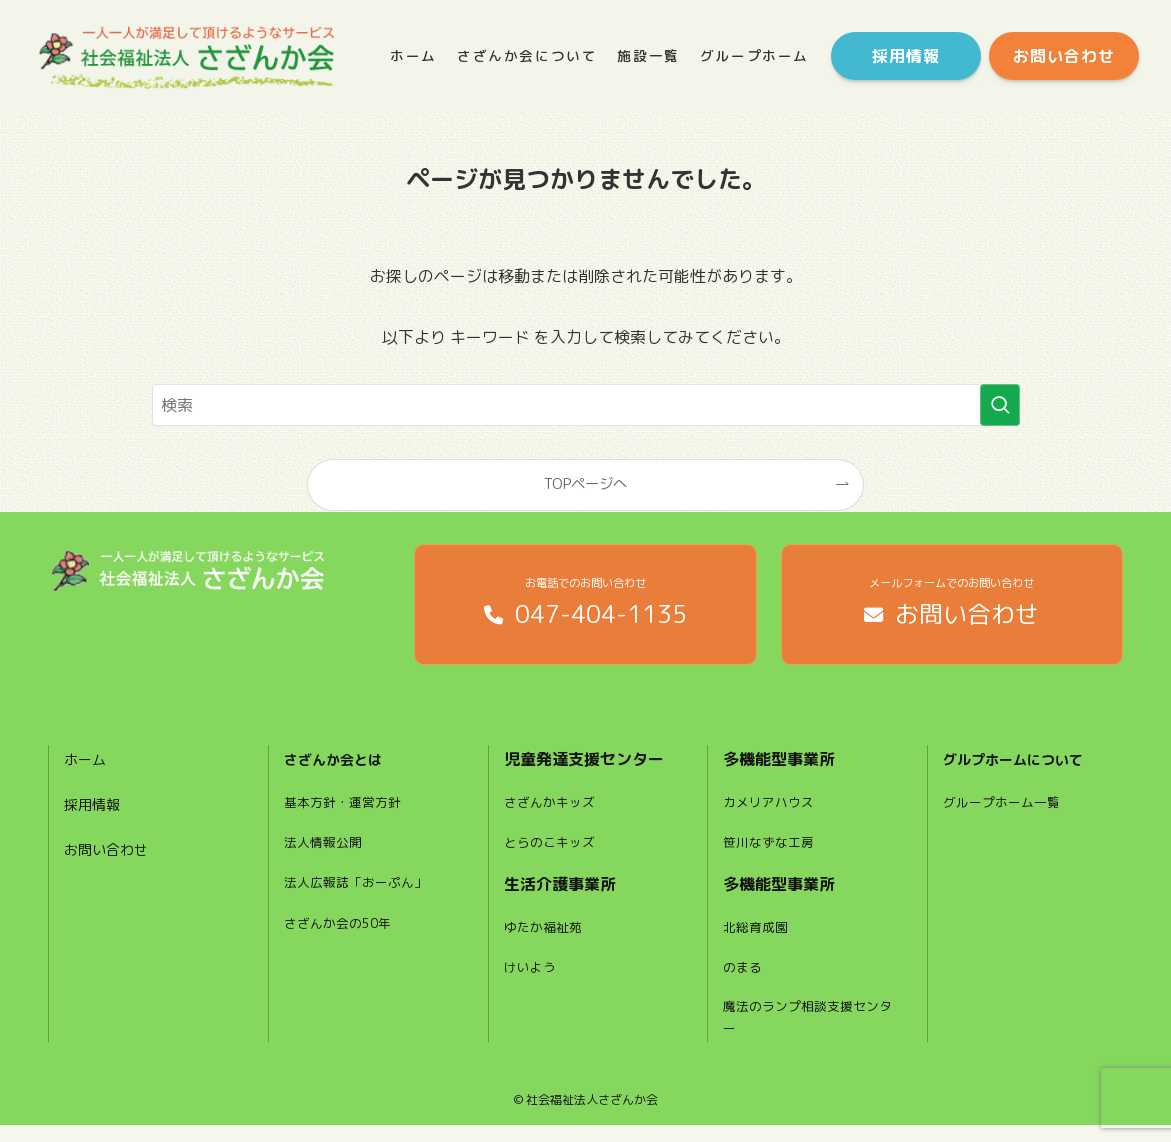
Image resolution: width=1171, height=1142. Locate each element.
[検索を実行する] (1000, 405)
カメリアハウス (772, 813)
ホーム (88, 770)
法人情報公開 (326, 853)
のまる (744, 979)
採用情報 (96, 815)
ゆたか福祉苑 (546, 938)
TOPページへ (585, 484)
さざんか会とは (340, 770)
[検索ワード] (586, 405)
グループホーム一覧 (1006, 813)
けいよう (532, 979)
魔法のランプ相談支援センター (807, 1032)
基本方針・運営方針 (347, 813)
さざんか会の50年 (342, 934)
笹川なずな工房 (772, 853)
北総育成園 (758, 938)
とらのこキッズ (553, 853)
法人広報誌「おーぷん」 (361, 894)
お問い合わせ (112, 860)
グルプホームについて (1023, 770)
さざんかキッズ (553, 813)
